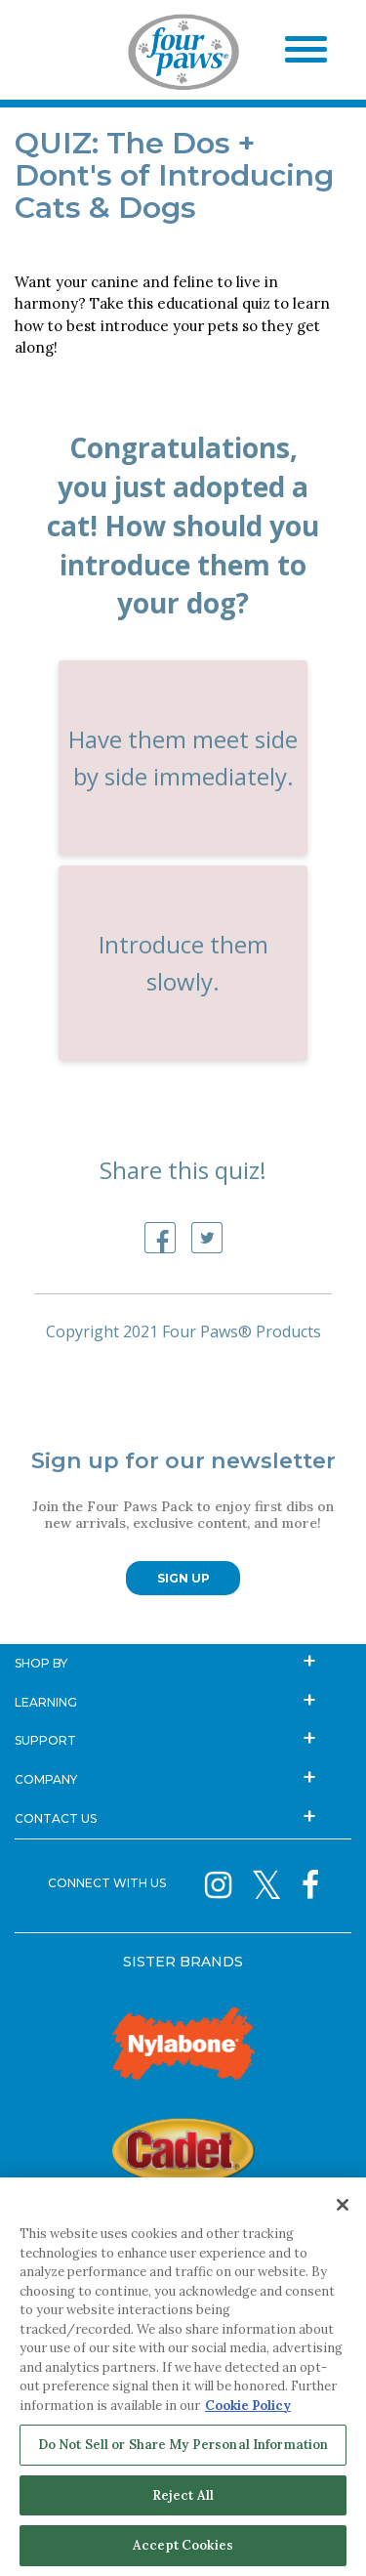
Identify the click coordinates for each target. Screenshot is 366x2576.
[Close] (342, 2204)
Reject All (183, 2495)
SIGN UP (183, 1578)
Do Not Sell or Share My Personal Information (183, 2444)
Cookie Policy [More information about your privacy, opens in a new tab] (248, 2405)
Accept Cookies (183, 2545)
